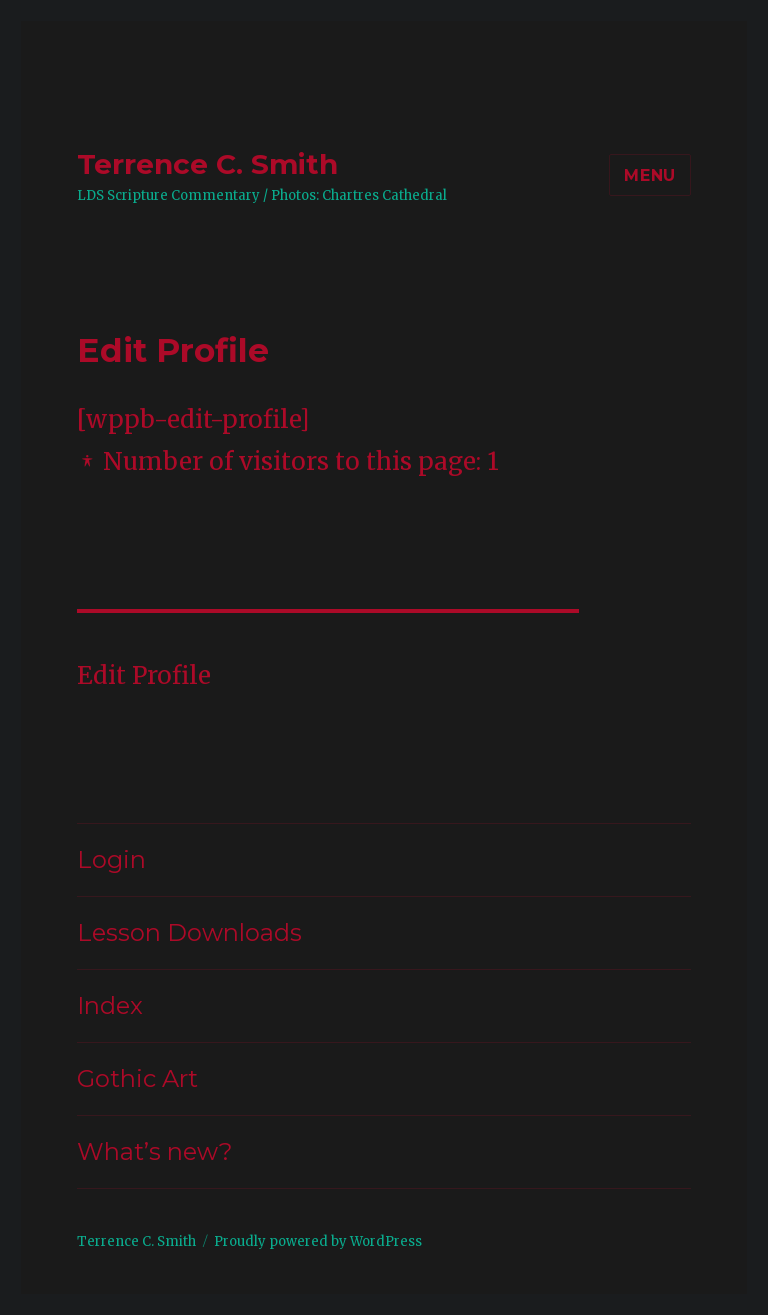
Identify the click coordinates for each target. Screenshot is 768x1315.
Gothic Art (137, 1078)
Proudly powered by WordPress (318, 1241)
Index (110, 1005)
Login (111, 859)
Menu (650, 175)
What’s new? (155, 1151)
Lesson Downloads (189, 932)
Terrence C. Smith (207, 164)
